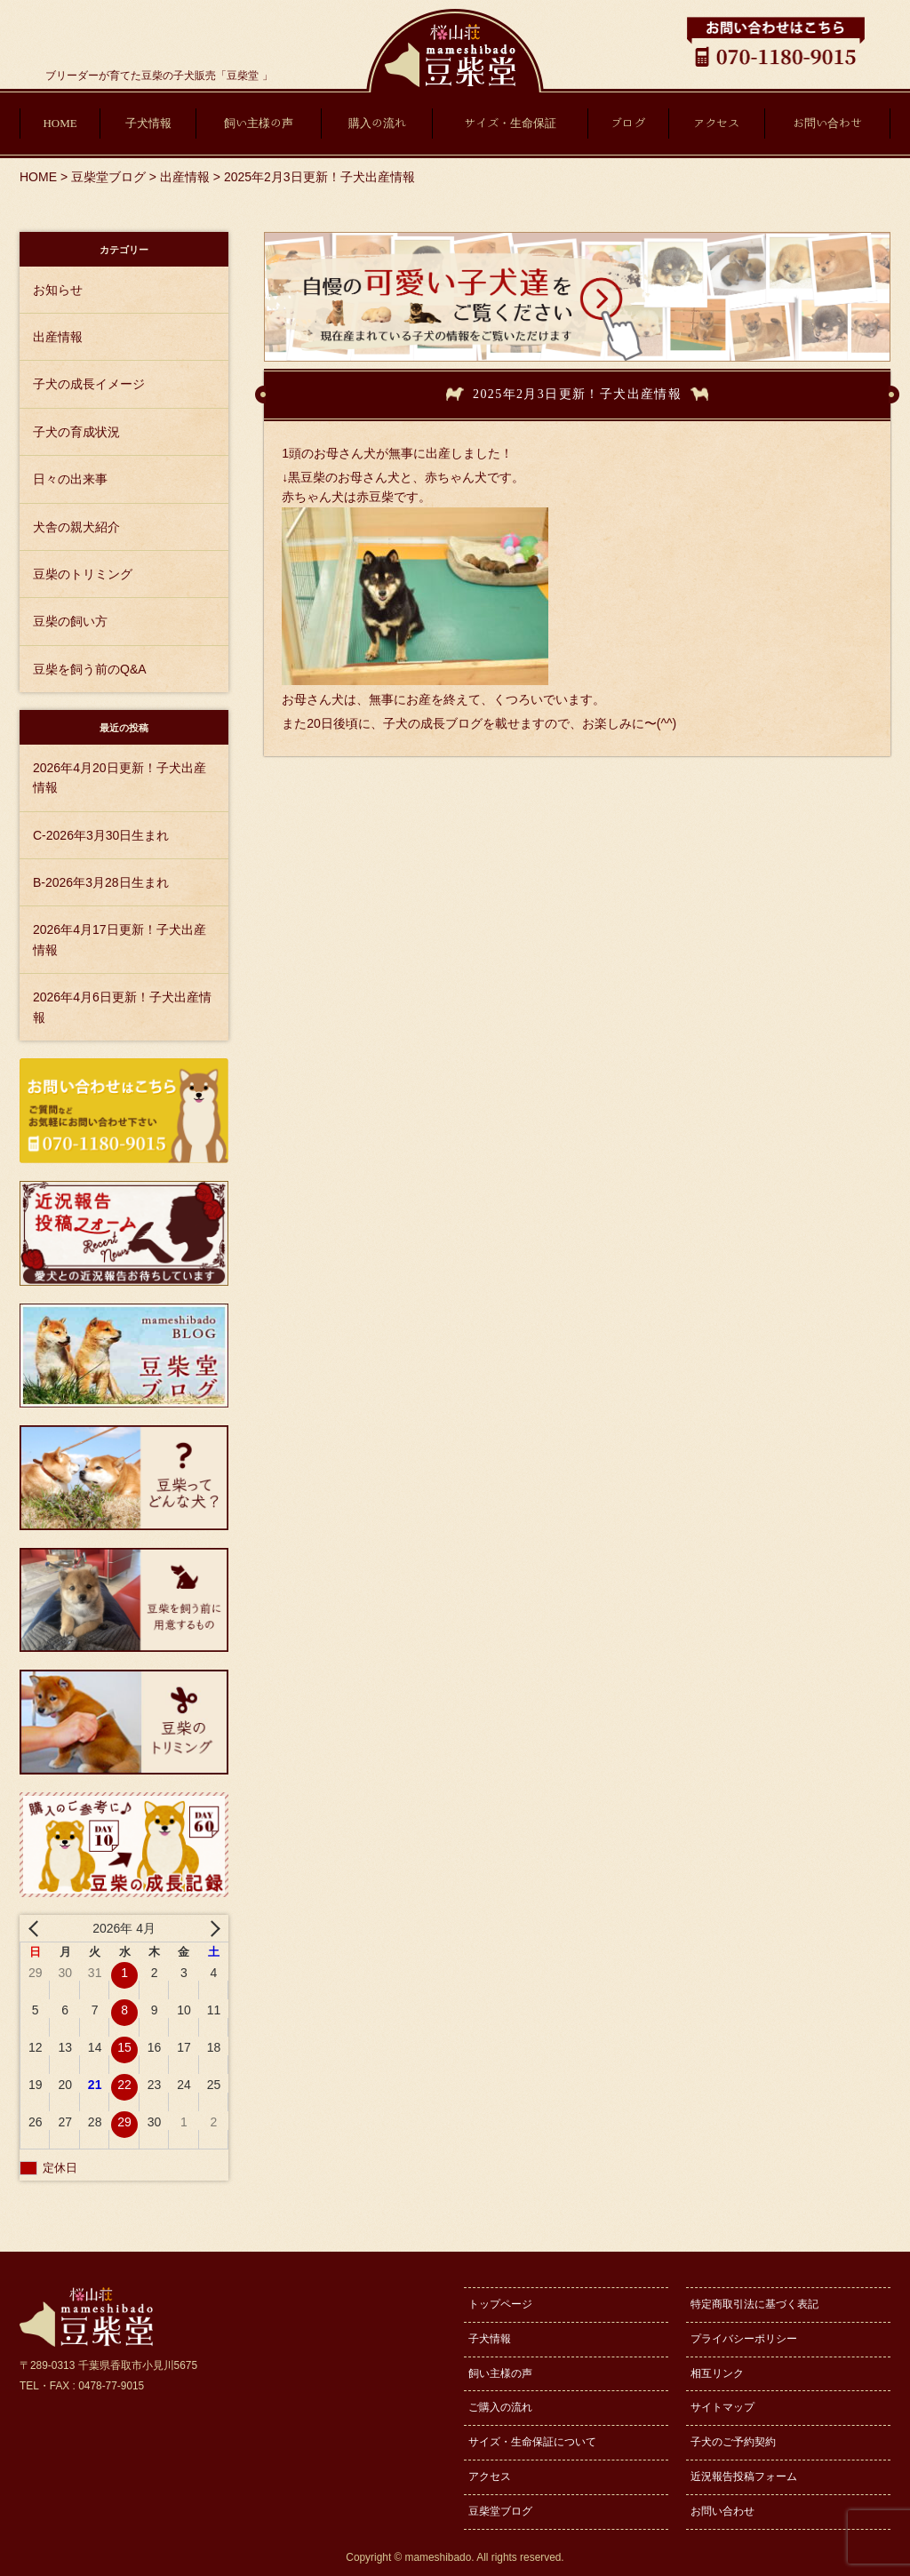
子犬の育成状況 (76, 432)
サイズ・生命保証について (532, 2442)
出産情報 (58, 337)
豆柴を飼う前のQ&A (90, 669)
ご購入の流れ (500, 2407)
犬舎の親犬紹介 (76, 527)
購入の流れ (377, 123)
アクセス (716, 123)
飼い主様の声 (258, 123)
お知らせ (58, 290)
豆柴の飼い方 (70, 621)
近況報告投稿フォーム (743, 2476)
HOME (59, 123)
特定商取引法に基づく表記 (754, 2304)
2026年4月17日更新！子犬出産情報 (119, 939)
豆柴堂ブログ (500, 2511)
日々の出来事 (70, 479)
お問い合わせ (827, 123)
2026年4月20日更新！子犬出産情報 (119, 777)
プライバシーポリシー (743, 2339)
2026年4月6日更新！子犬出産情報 (122, 1007)
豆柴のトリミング (82, 574)
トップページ (500, 2304)
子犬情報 (148, 123)
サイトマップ (722, 2407)
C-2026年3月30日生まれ (101, 835)
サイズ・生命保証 (510, 123)
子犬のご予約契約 (733, 2442)
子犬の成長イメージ (89, 384)
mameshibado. (440, 2557)
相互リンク (717, 2373)
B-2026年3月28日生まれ (101, 882)
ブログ (628, 123)
